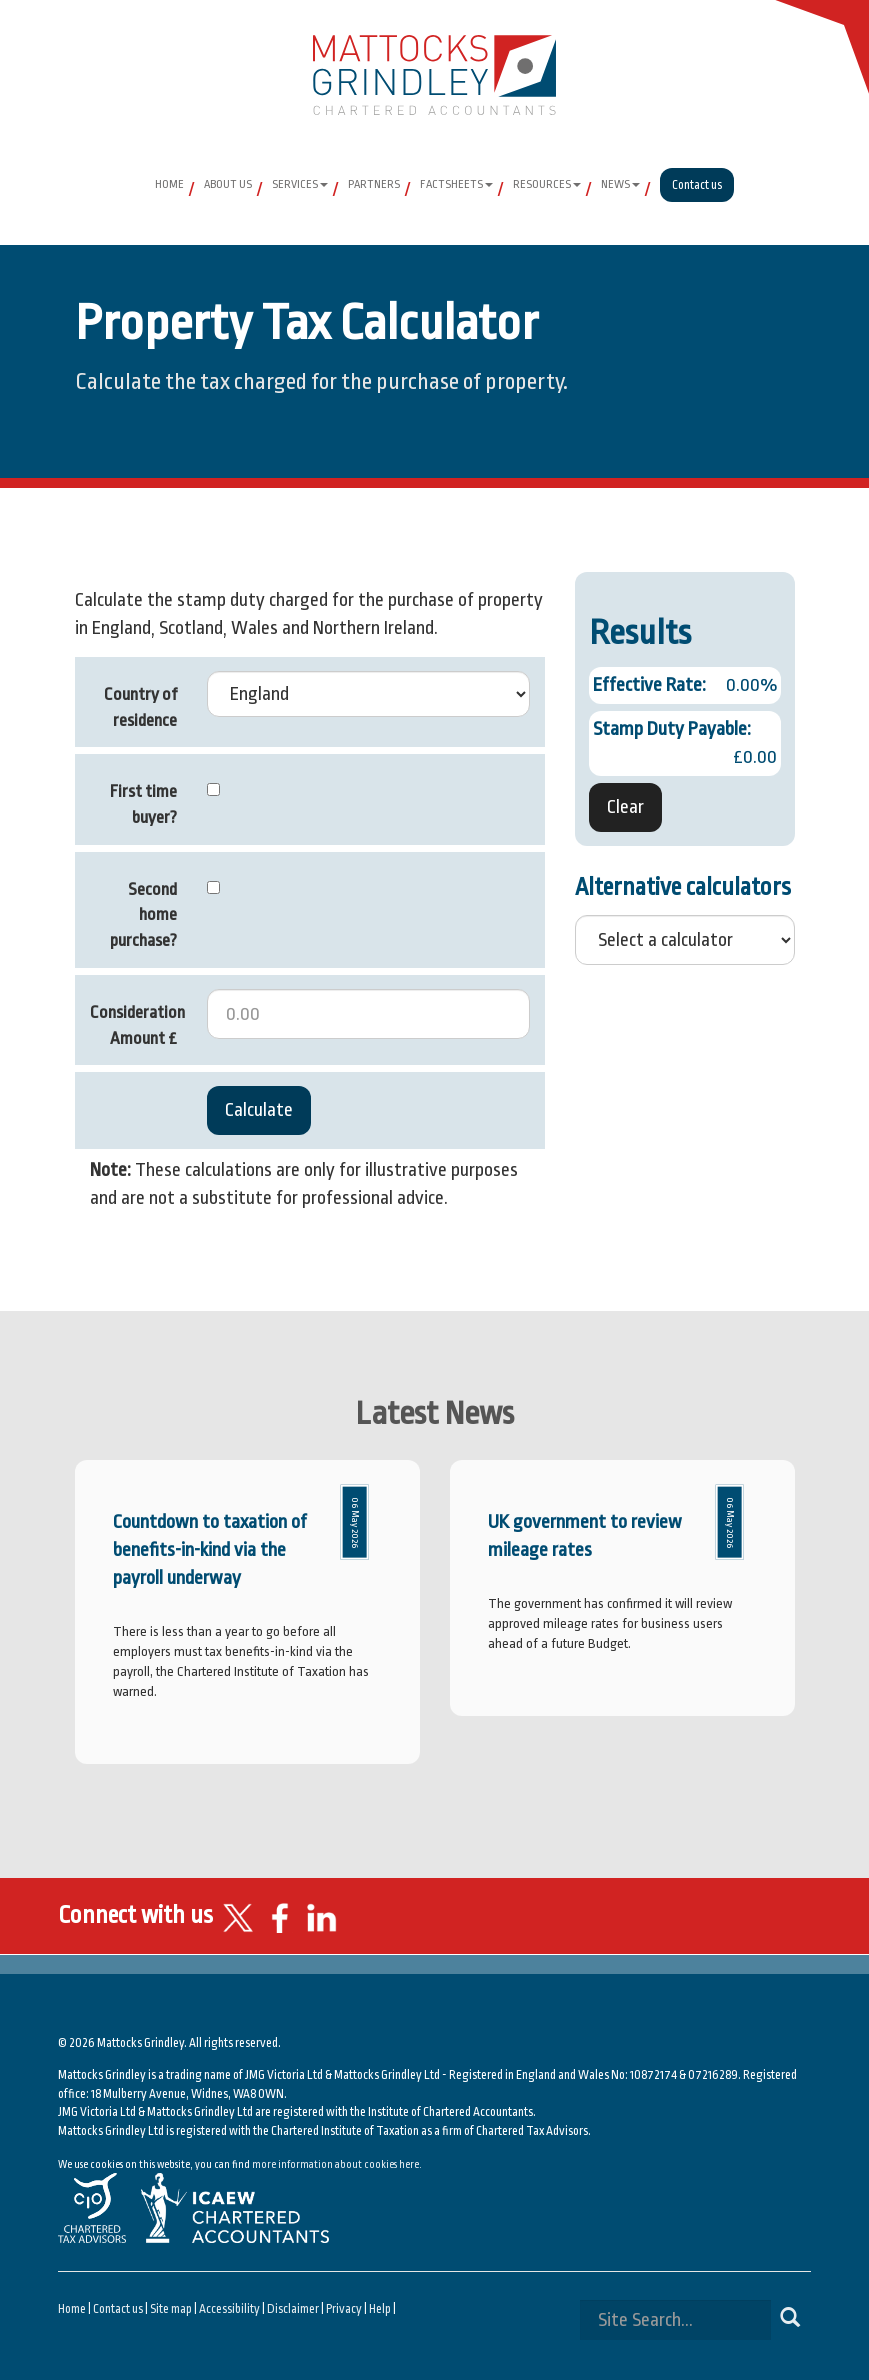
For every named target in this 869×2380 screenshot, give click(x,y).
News (620, 184)
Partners (374, 184)
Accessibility (229, 2309)
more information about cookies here (335, 2165)
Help (380, 2309)
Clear (625, 807)
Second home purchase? (143, 915)
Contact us (697, 185)
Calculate (259, 1110)
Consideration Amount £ (137, 1025)
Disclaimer (293, 2309)
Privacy (344, 2309)
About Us (228, 184)
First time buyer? (143, 804)
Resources (547, 184)
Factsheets (456, 184)
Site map (171, 2309)
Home (169, 184)
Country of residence (140, 707)
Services (300, 184)
